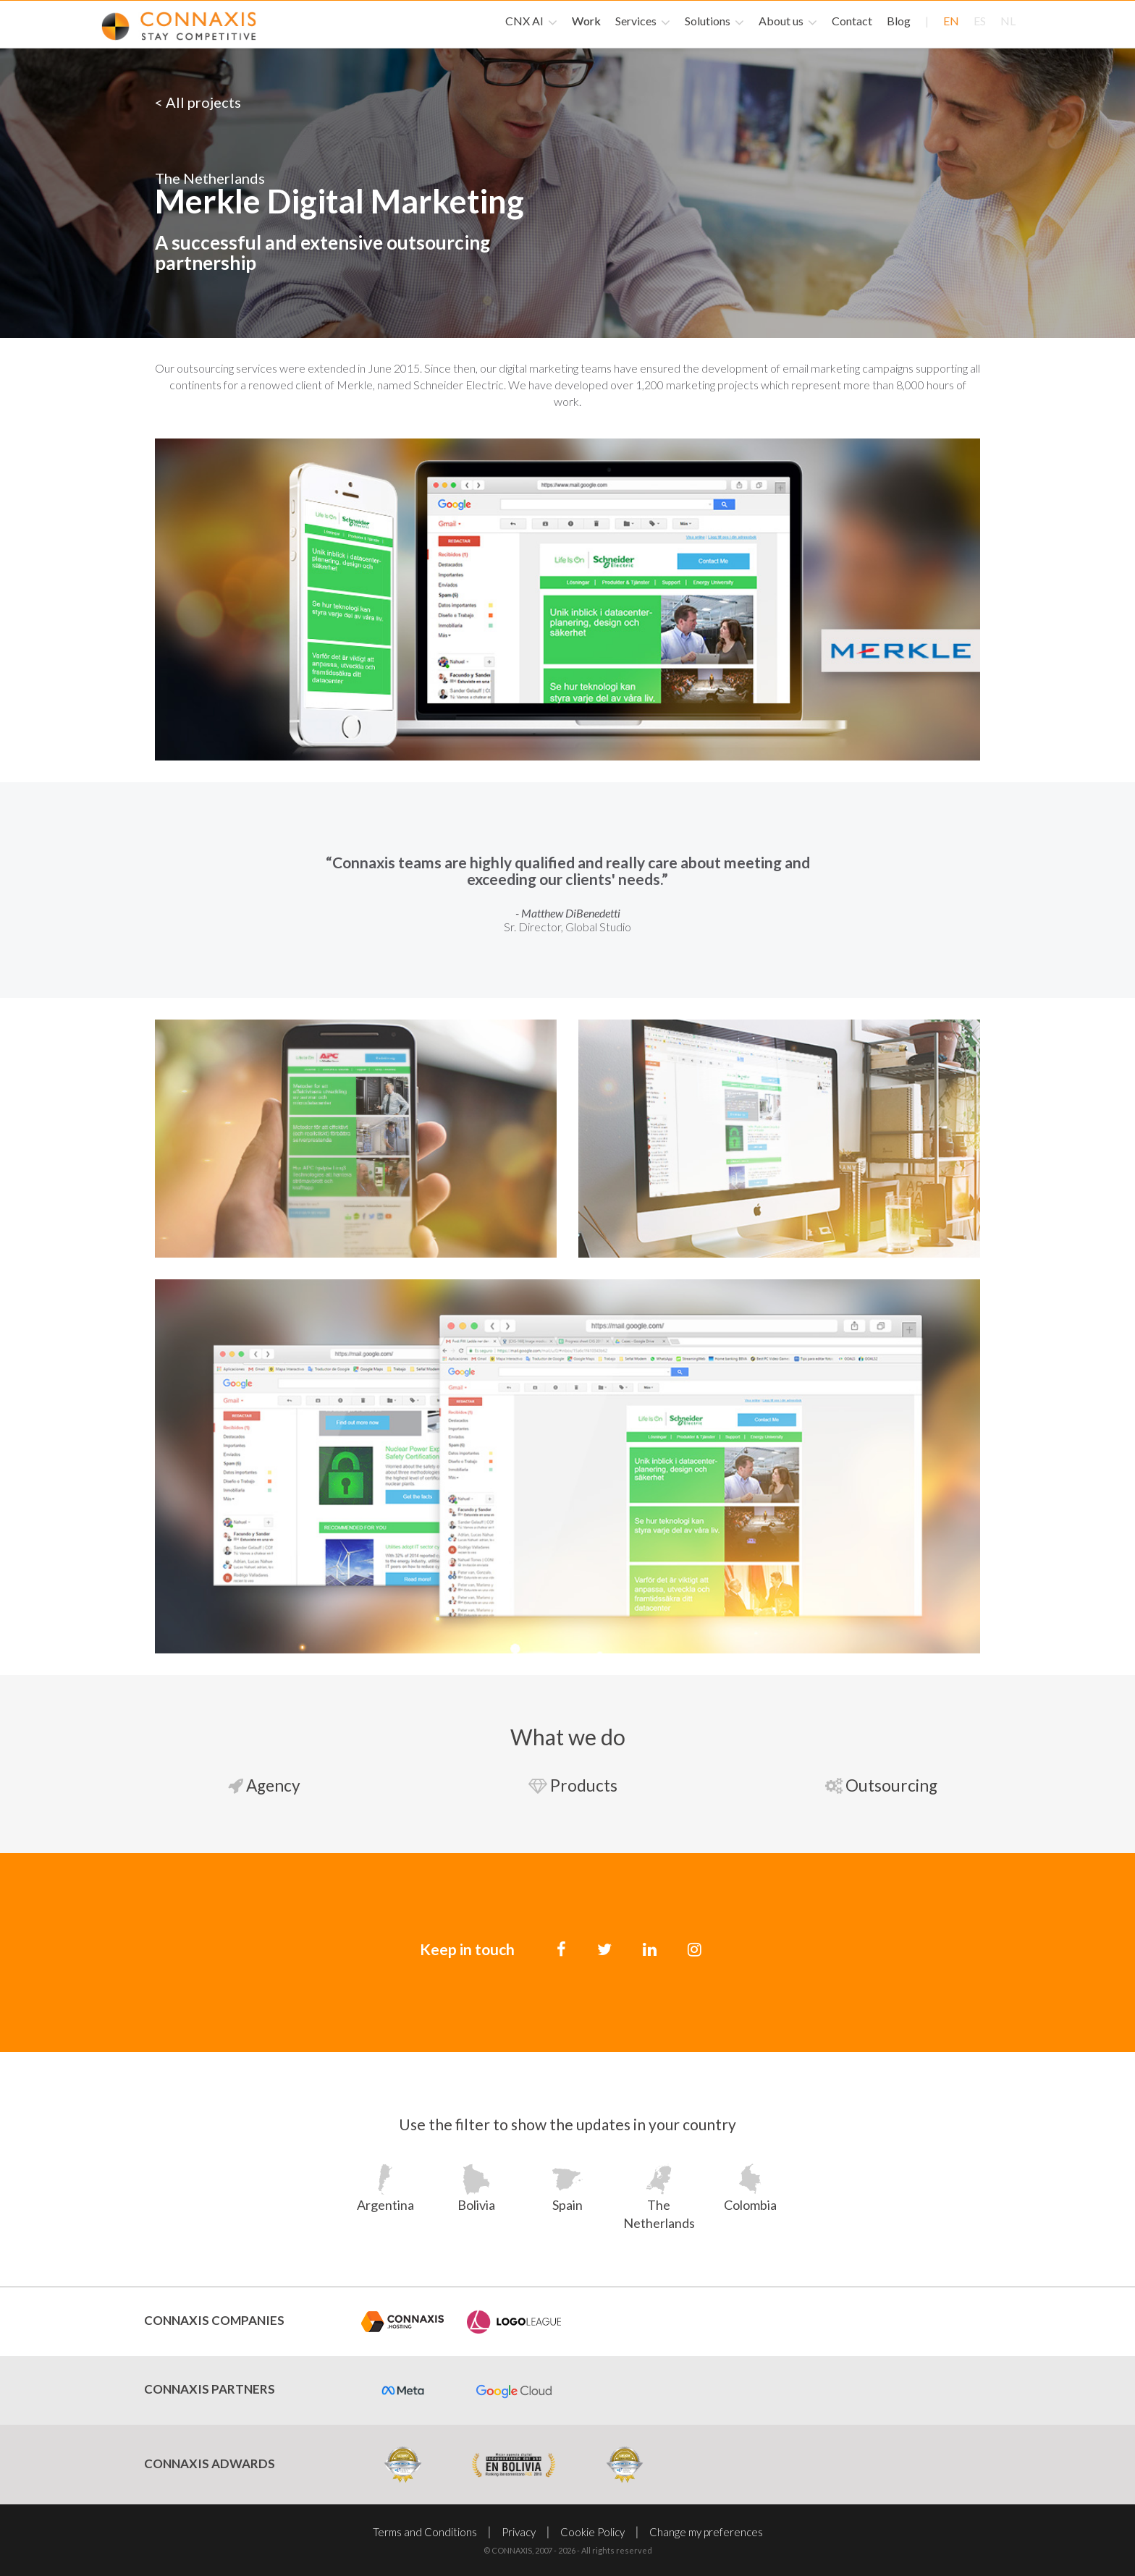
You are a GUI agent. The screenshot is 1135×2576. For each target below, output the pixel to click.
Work (586, 20)
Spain (567, 2203)
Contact (852, 20)
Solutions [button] (714, 22)
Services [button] (642, 22)
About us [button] (788, 22)
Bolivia (476, 2203)
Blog (899, 20)
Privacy (519, 2529)
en (951, 20)
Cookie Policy (592, 2529)
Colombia (750, 2203)
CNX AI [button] (531, 22)
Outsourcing (876, 1784)
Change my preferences (706, 2529)
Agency (258, 1784)
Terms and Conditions (425, 2529)
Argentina (385, 2203)
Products (567, 1784)
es (980, 20)
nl (1008, 20)
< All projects (198, 102)
